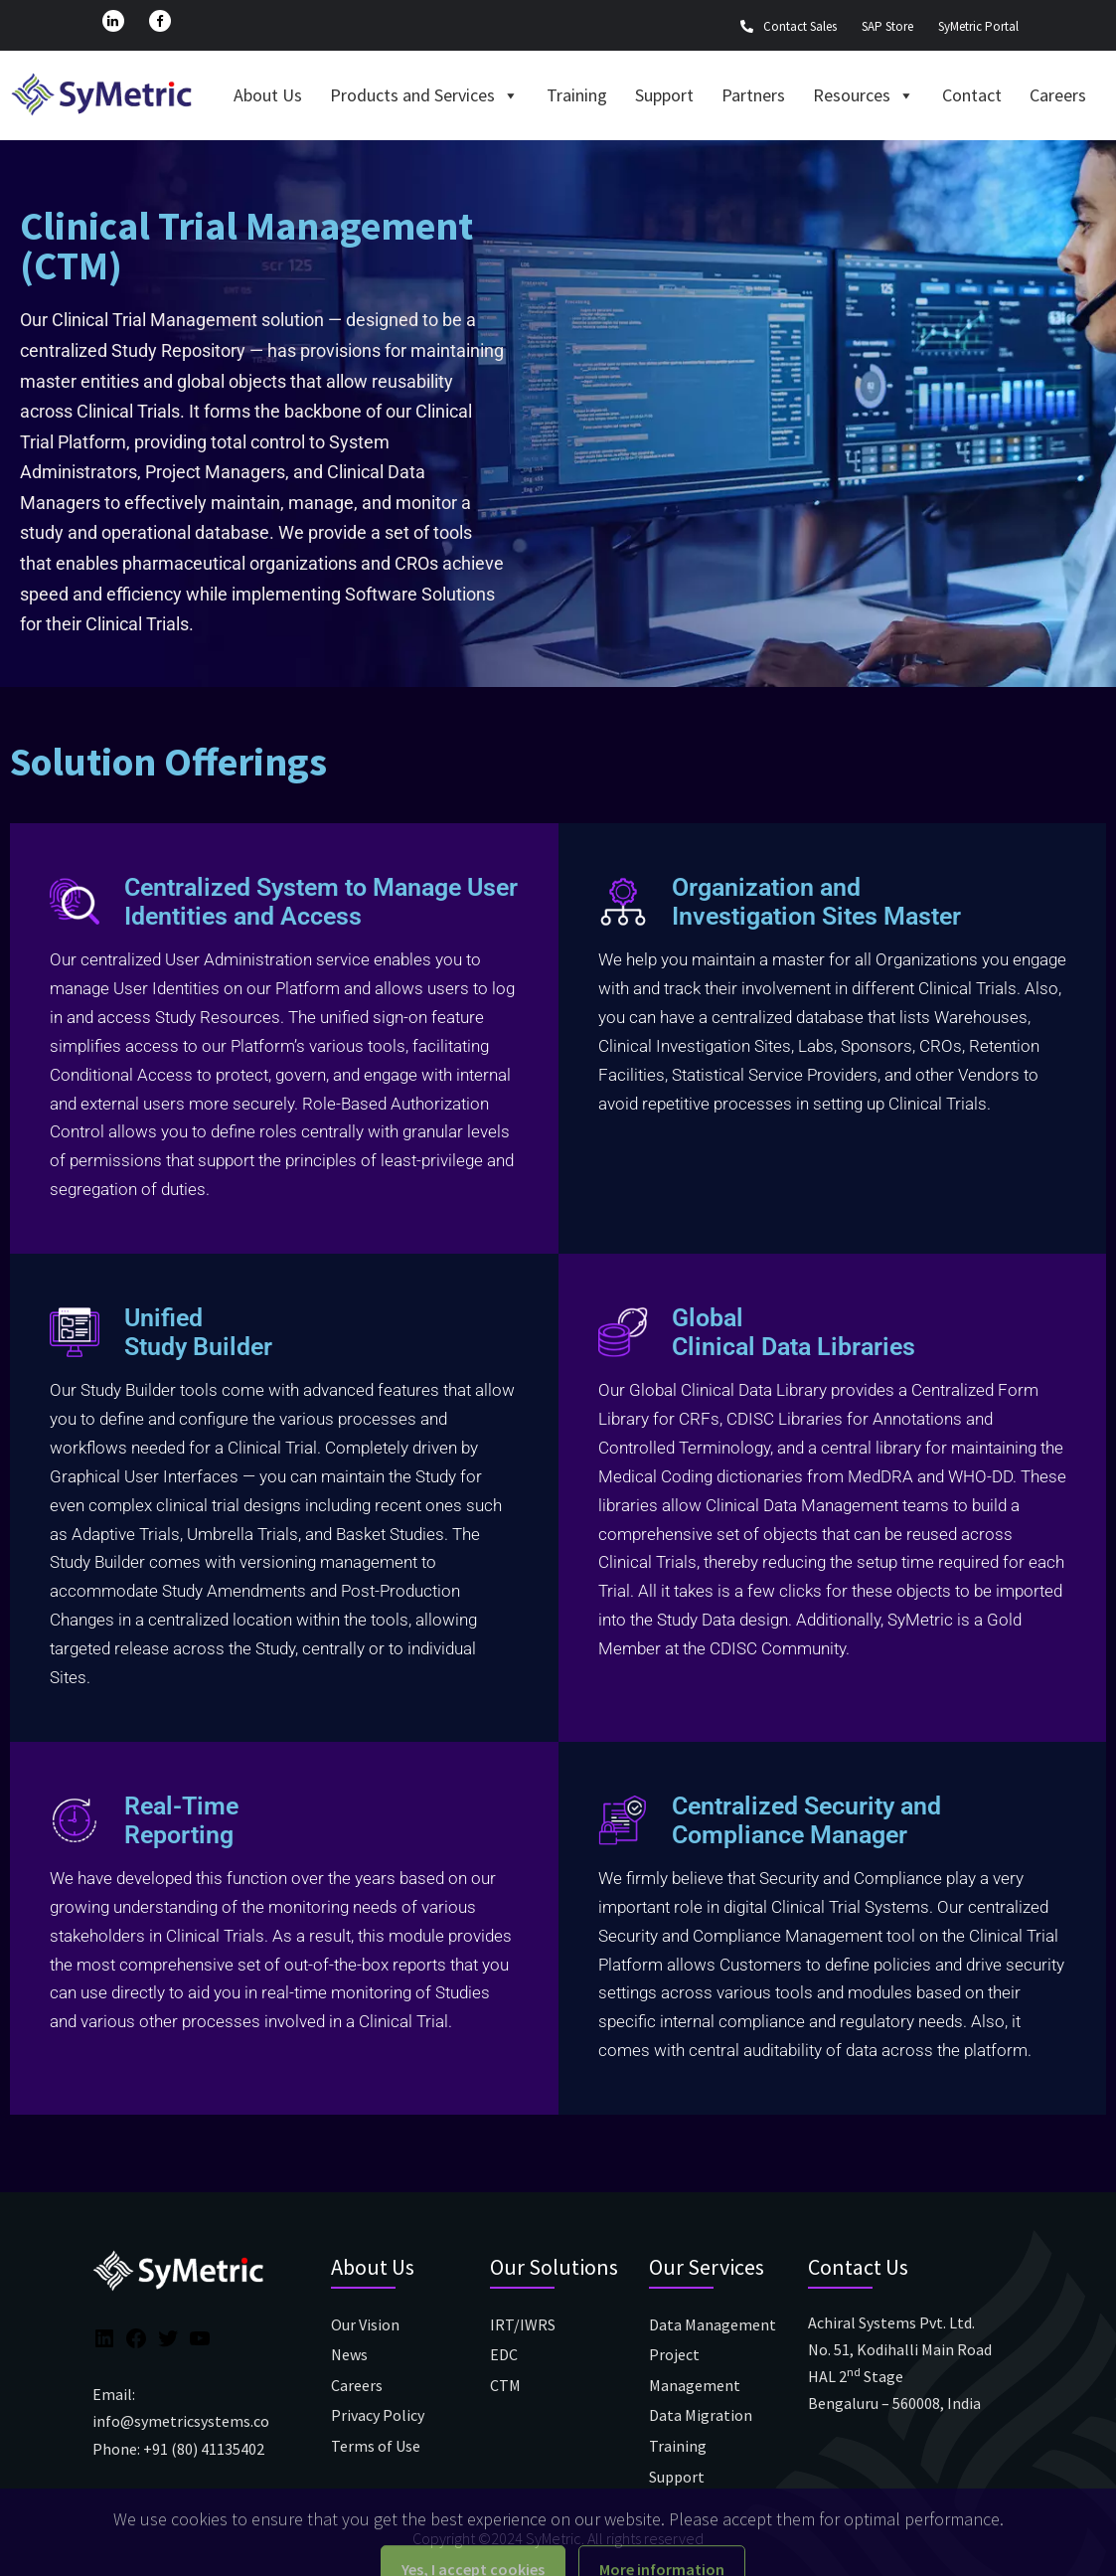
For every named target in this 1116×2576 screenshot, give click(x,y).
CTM (505, 2385)
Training (577, 95)
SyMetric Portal (978, 26)
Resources (863, 95)
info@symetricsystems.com (187, 2421)
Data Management (712, 2324)
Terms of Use (375, 2446)
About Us (268, 95)
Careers (1058, 95)
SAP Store (887, 26)
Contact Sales (788, 26)
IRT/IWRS (523, 2324)
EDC (504, 2354)
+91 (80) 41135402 (203, 2449)
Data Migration (700, 2415)
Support (664, 95)
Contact (972, 95)
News (349, 2354)
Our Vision (365, 2324)
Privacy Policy (377, 2415)
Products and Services (424, 95)
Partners (753, 95)
